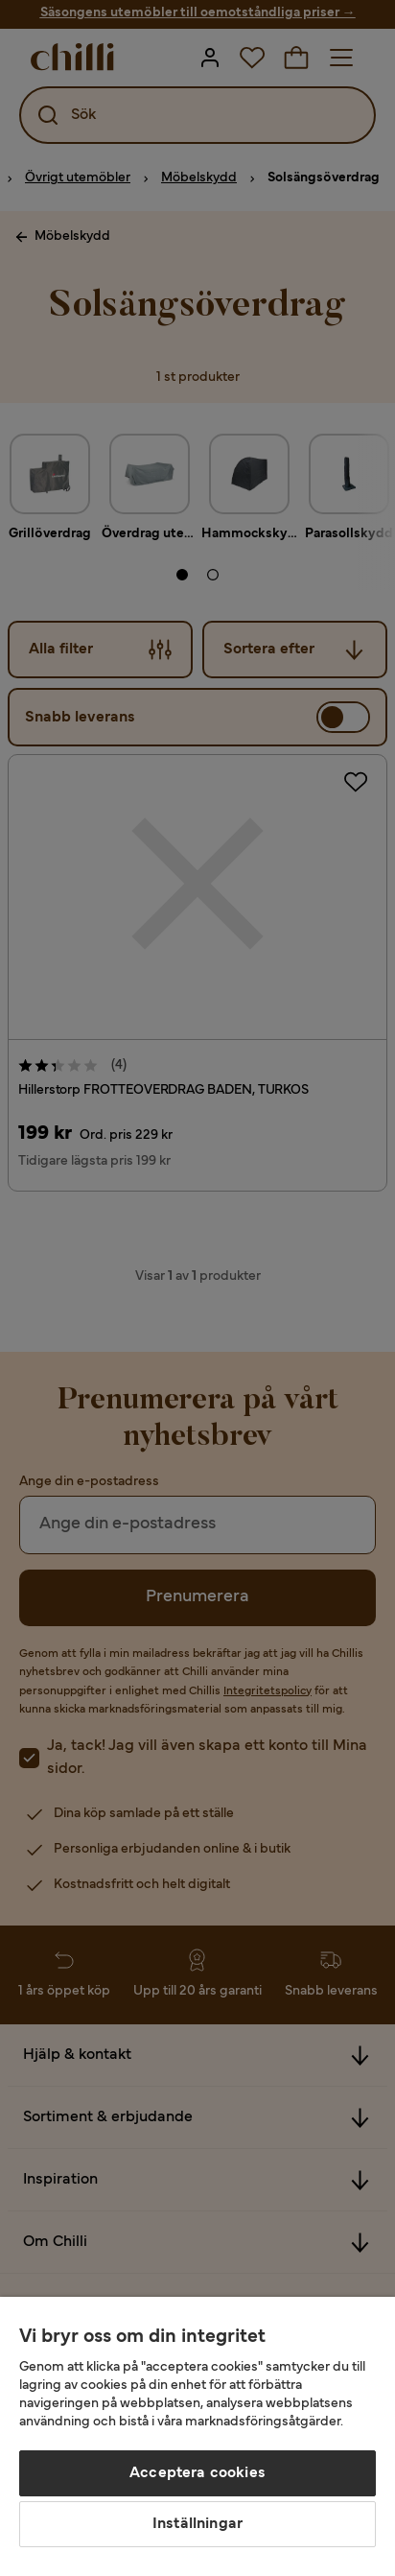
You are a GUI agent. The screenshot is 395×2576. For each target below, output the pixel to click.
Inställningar (197, 2524)
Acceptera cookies (197, 2473)
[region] (197, 2436)
